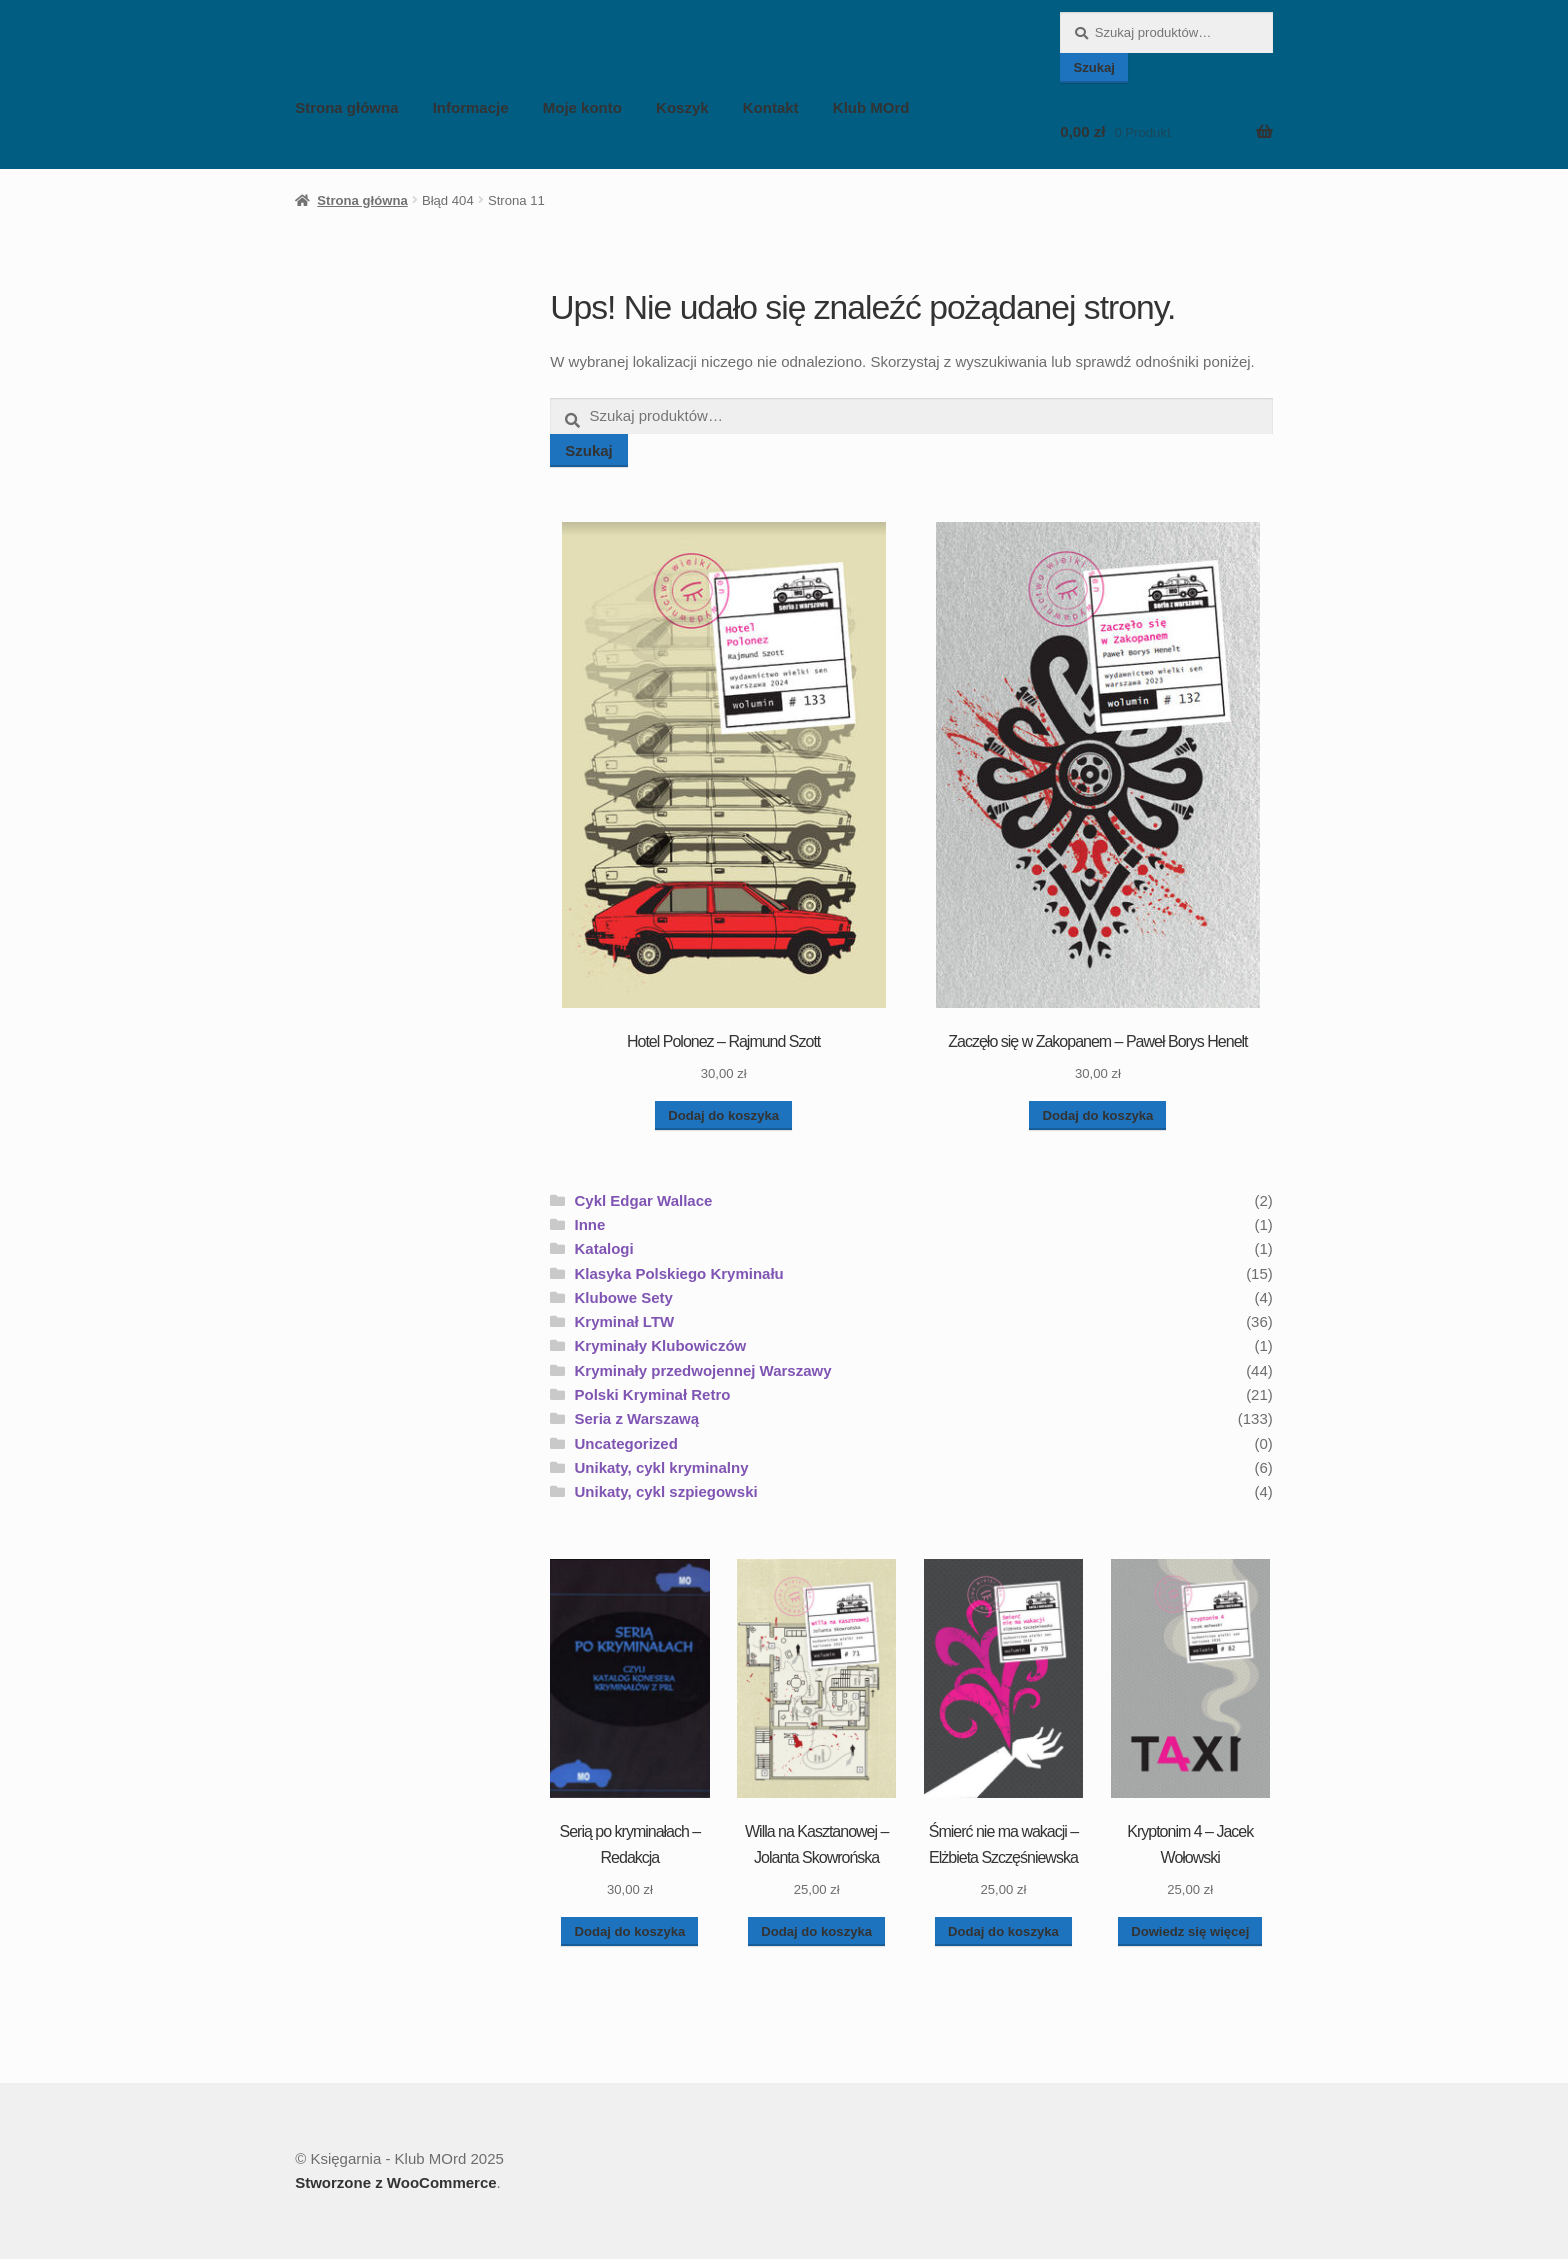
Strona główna (346, 107)
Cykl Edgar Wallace (644, 1200)
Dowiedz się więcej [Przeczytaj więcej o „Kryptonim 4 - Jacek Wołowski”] (1190, 1931)
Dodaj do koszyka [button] (723, 1115)
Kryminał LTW (625, 1321)
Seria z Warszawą (637, 1418)
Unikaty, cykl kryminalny (662, 1467)
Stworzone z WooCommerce (395, 2182)
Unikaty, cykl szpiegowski (666, 1491)
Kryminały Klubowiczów (661, 1345)
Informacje (471, 107)
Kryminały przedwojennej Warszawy (703, 1370)
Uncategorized (626, 1443)
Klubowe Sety (624, 1297)
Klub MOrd (871, 107)
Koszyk (682, 107)
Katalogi (604, 1248)
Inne (590, 1224)
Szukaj (1094, 67)
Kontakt (771, 107)
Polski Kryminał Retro (653, 1394)
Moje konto (582, 107)
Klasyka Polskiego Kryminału (679, 1273)
